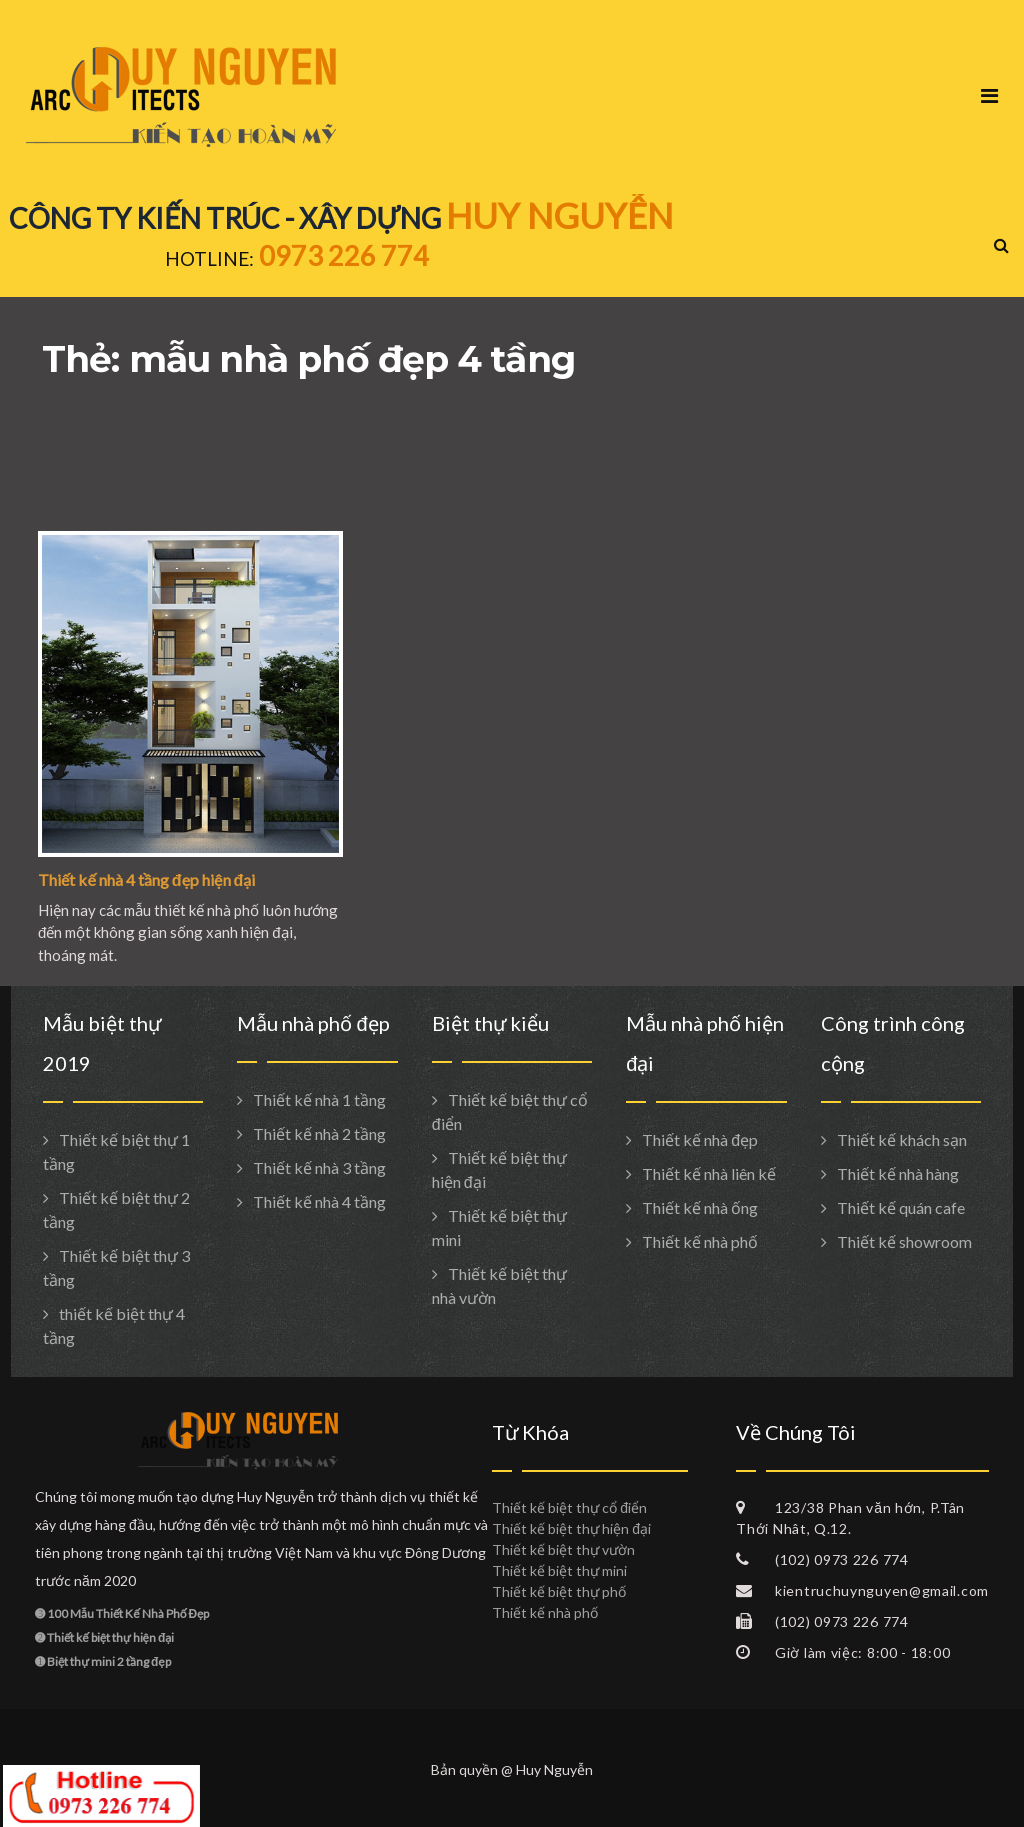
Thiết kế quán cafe (901, 1207)
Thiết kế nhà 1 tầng (319, 1099)
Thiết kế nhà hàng (898, 1173)
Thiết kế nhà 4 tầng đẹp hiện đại (146, 879)
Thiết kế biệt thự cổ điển (569, 1507)
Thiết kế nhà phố (700, 1241)
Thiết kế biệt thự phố (559, 1591)
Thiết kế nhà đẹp (700, 1139)
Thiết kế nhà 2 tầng (319, 1133)
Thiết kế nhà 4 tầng (319, 1201)
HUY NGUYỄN (559, 215)
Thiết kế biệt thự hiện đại (571, 1528)
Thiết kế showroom (904, 1241)
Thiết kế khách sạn (902, 1139)
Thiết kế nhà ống (700, 1207)
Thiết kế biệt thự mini (559, 1570)
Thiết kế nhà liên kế (709, 1173)
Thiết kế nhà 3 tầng (319, 1167)
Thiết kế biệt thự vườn (563, 1549)
